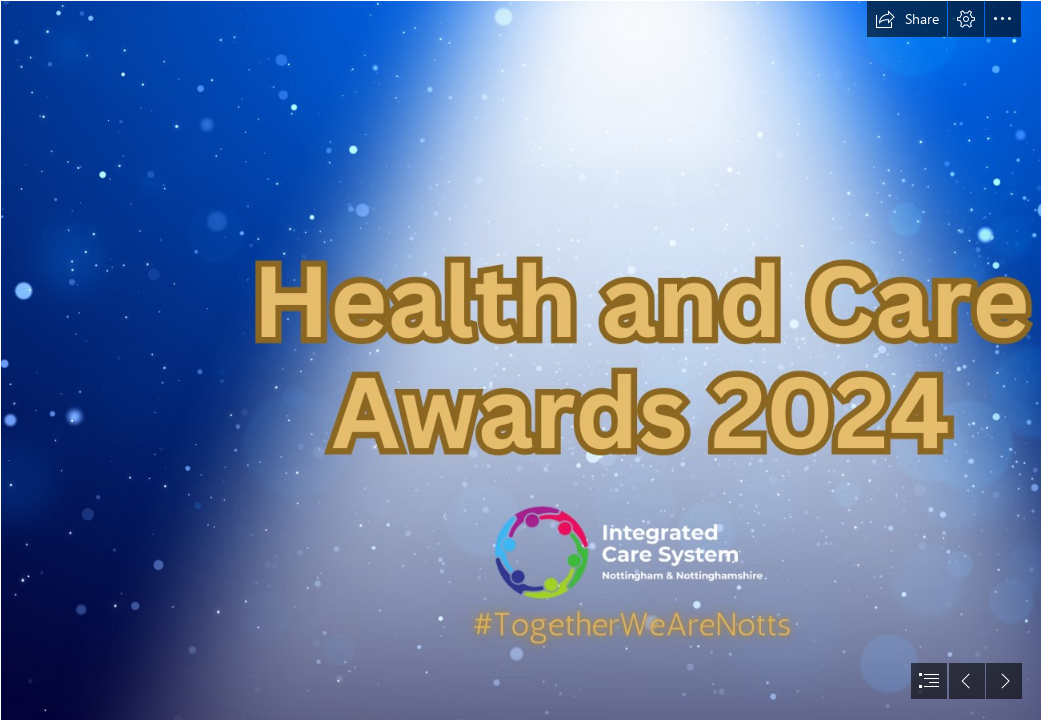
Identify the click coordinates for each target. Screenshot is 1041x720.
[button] (907, 19)
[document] (520, 360)
